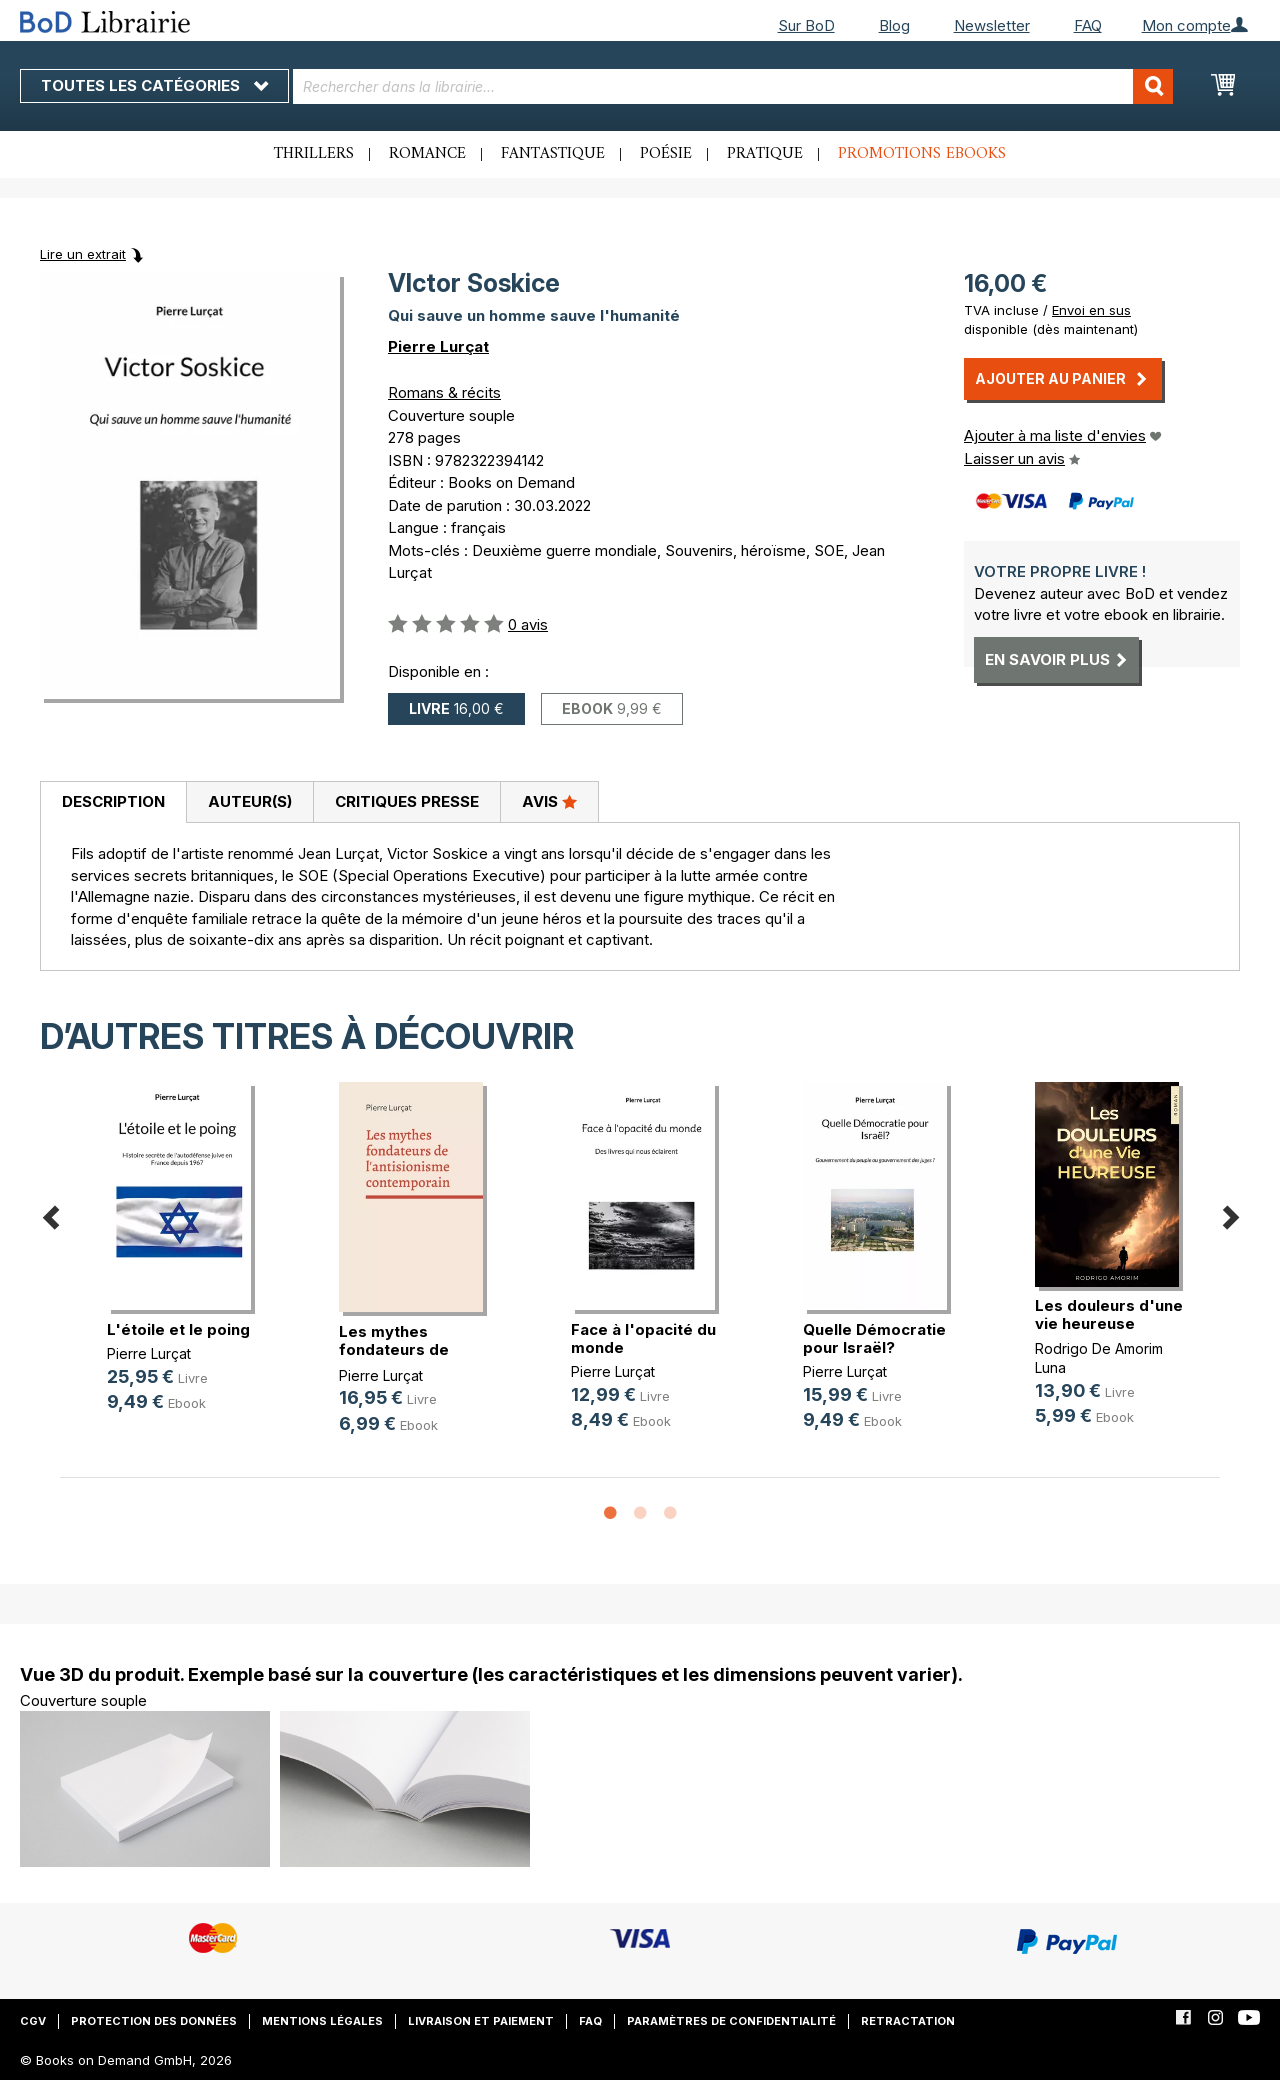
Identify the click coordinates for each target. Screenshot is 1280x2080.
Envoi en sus (1091, 310)
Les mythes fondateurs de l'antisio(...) (394, 1349)
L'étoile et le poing (178, 1329)
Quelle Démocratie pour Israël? (874, 1338)
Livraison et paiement (481, 2021)
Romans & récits (444, 392)
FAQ (1088, 25)
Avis (549, 801)
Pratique (765, 154)
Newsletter (992, 25)
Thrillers (314, 154)
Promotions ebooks (922, 154)
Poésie (666, 154)
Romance (427, 154)
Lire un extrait (83, 254)
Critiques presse (407, 801)
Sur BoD (806, 25)
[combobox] (733, 86)
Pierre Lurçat (438, 346)
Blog (894, 25)
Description (113, 801)
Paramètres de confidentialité (731, 2021)
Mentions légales (322, 2021)
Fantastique (553, 154)
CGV (33, 2021)
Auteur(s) (250, 801)
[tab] (113, 803)
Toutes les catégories (154, 85)
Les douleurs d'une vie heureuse (1109, 1314)
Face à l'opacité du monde (643, 1338)
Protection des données (154, 2021)
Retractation (908, 2021)
